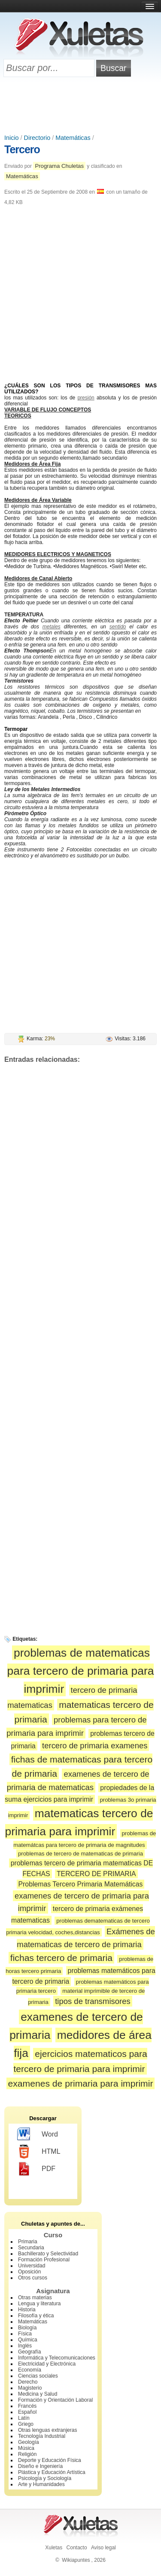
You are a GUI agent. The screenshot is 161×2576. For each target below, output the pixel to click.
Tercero (22, 149)
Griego (25, 2424)
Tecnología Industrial (41, 2436)
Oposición (29, 2272)
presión (85, 398)
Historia (27, 2310)
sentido (117, 627)
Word (37, 2134)
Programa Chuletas (59, 166)
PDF (36, 2169)
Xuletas (53, 2548)
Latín (24, 2418)
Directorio (37, 137)
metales (52, 627)
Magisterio (30, 2388)
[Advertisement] (80, 106)
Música (26, 2448)
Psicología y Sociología (44, 2478)
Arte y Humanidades (41, 2484)
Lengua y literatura (39, 2304)
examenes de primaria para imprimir (80, 2083)
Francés (27, 2406)
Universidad (31, 2266)
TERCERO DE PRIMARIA (96, 1873)
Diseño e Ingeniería (40, 2466)
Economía (29, 2370)
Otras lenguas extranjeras (47, 2430)
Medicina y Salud (37, 2394)
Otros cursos (32, 2278)
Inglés (25, 2346)
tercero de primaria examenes (94, 1745)
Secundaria (31, 2248)
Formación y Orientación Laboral (55, 2400)
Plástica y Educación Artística (51, 2472)
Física (25, 2334)
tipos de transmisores (93, 2001)
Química (27, 2340)
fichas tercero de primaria (61, 1958)
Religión (27, 2454)
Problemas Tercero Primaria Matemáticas (80, 1884)
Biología (27, 2328)
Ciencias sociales (38, 2376)
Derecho (27, 2382)
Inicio (11, 137)
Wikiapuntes (76, 2560)
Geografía (29, 2352)
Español (27, 2412)
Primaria (27, 2242)
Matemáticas (73, 137)
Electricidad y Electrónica (47, 2364)
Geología (28, 2442)
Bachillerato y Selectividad (48, 2254)
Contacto (77, 2548)
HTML (39, 2152)
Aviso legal (103, 2548)
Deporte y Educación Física (49, 2460)
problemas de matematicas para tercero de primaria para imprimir (80, 1670)
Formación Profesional (44, 2260)
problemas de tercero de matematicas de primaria (80, 1853)
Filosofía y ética (36, 2316)
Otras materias (35, 2298)
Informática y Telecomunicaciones (56, 2358)
